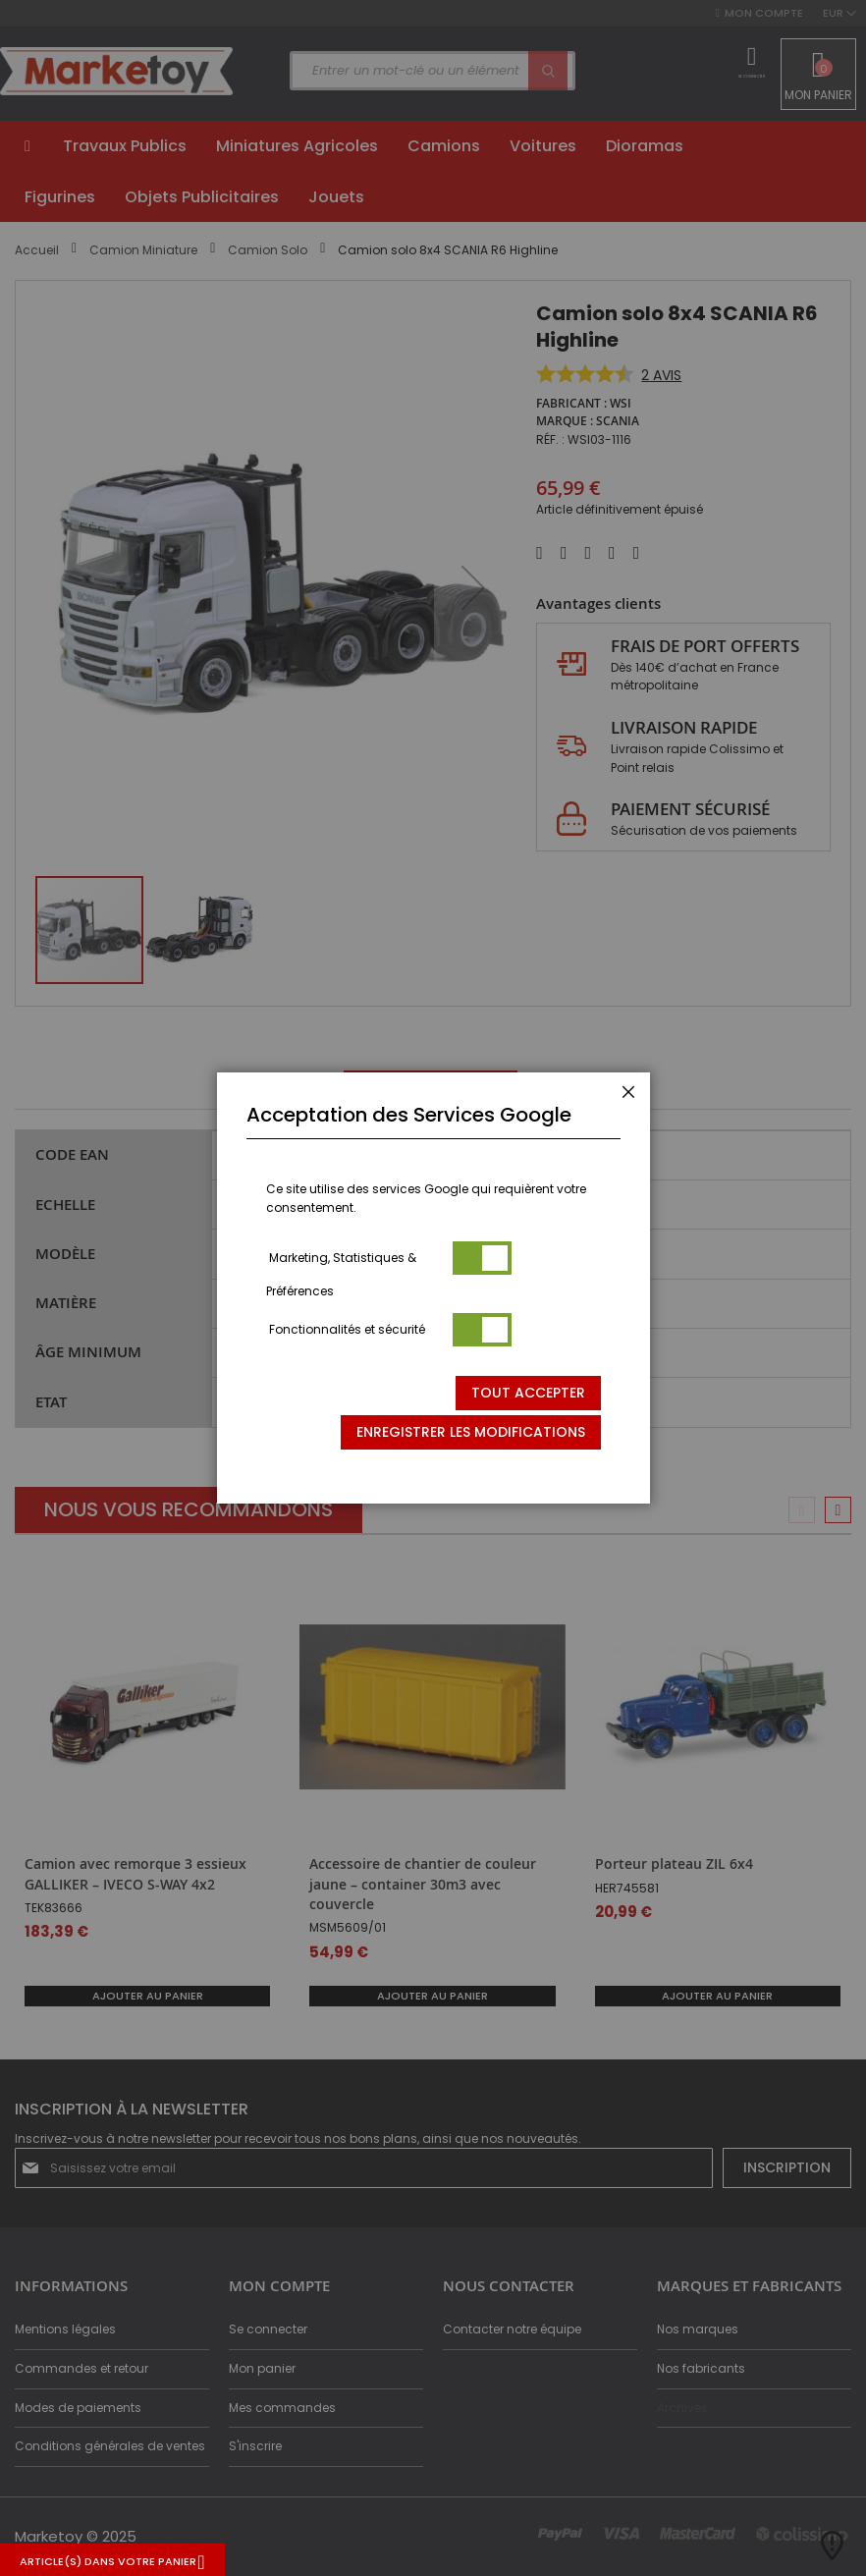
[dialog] (433, 1288)
